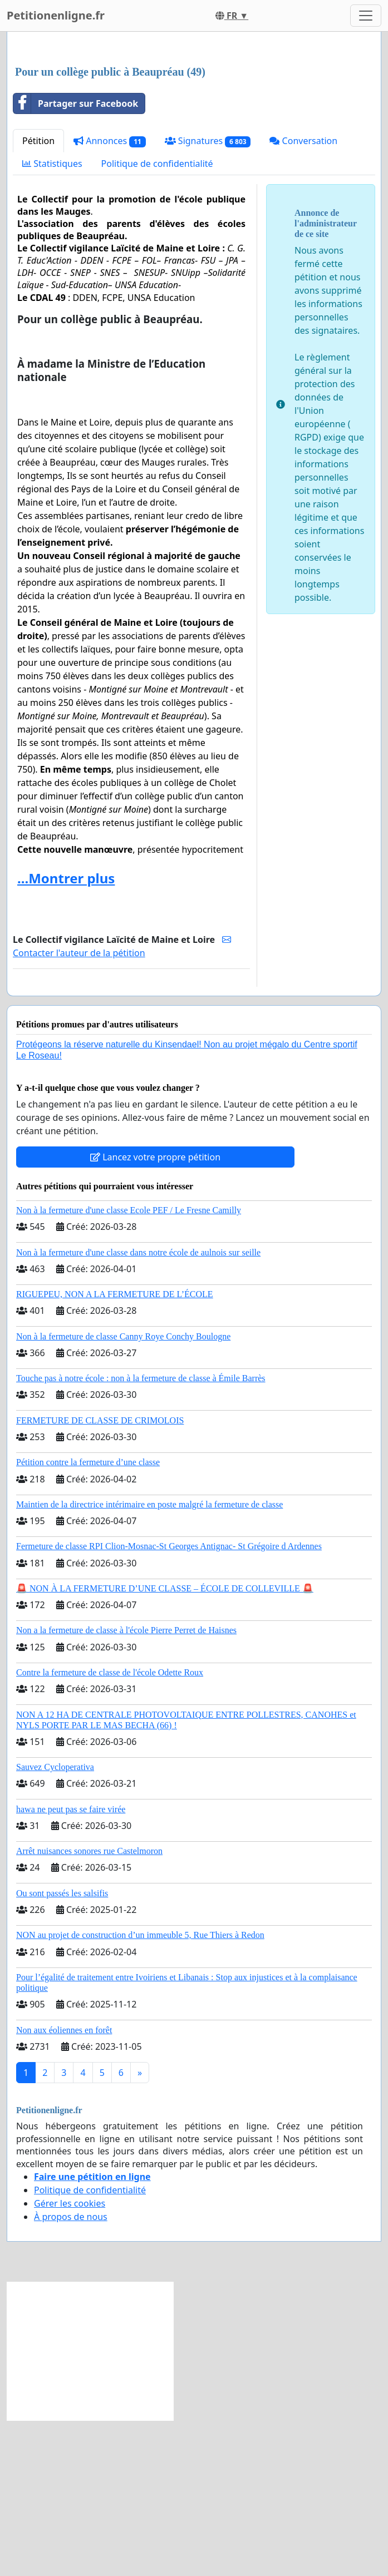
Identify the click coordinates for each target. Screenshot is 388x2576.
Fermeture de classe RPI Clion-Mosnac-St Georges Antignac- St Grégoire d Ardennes (169, 1702)
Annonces (109, 296)
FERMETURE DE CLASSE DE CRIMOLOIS (100, 1576)
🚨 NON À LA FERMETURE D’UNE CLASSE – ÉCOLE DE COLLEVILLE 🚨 (164, 1744)
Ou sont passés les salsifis (62, 2049)
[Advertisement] (194, 127)
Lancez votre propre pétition (155, 1313)
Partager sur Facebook (75, 259)
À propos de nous (70, 2372)
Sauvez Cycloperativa (55, 1922)
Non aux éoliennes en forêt (64, 2186)
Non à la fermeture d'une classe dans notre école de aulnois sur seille (138, 1408)
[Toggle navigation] (365, 15)
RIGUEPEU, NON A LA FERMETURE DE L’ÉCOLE (114, 1450)
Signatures (208, 296)
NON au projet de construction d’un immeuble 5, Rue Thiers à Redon (140, 2090)
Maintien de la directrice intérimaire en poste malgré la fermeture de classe (149, 1660)
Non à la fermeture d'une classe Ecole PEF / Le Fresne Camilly (128, 1366)
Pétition (38, 296)
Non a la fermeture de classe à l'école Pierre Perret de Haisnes (126, 1786)
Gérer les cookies (69, 2359)
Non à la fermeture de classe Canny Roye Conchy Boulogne (123, 1492)
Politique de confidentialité (157, 319)
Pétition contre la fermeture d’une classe (88, 1618)
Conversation (303, 296)
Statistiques (52, 319)
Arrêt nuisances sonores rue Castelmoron (89, 2006)
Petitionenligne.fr (56, 15)
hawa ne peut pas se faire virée (70, 1965)
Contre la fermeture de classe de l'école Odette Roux (109, 1828)
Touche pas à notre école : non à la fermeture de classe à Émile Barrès (141, 1534)
